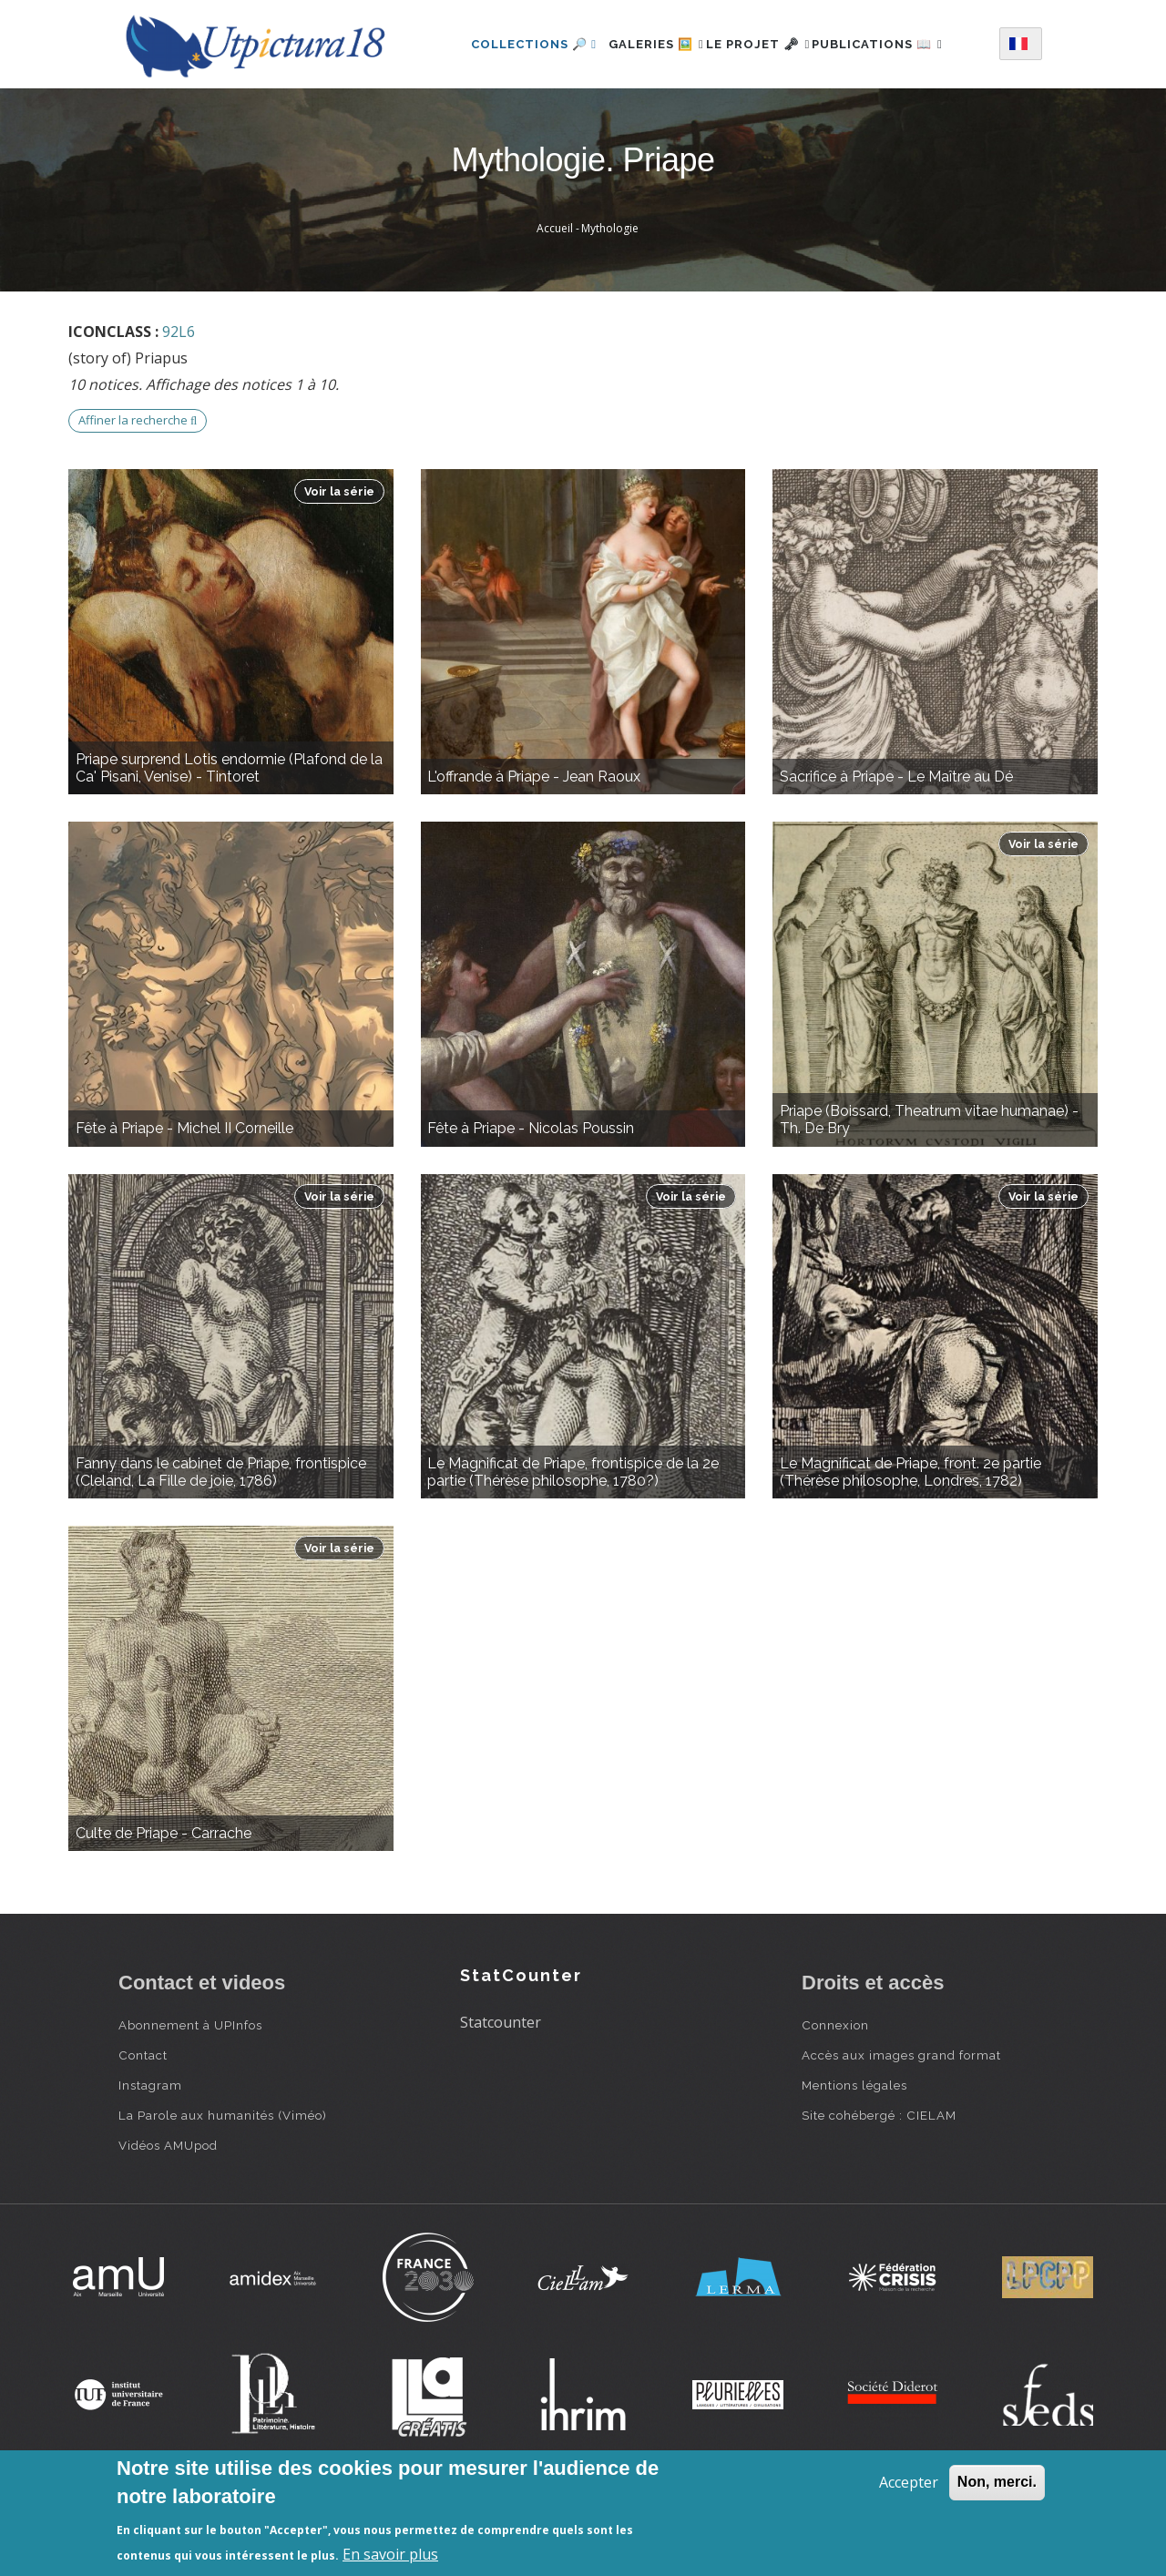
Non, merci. (997, 2481)
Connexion (835, 2096)
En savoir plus (390, 2554)
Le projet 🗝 (766, 39)
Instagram (150, 2156)
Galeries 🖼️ (644, 39)
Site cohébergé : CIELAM (879, 2186)
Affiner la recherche (137, 491)
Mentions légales (854, 2156)
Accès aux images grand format (901, 2126)
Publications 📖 (515, 119)
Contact (143, 2126)
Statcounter (500, 2093)
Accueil (555, 299)
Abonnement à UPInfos (190, 2096)
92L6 (178, 403)
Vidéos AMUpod (168, 2216)
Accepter (908, 2482)
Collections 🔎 (513, 39)
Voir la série (339, 562)
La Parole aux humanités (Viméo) (222, 2186)
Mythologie (610, 299)
